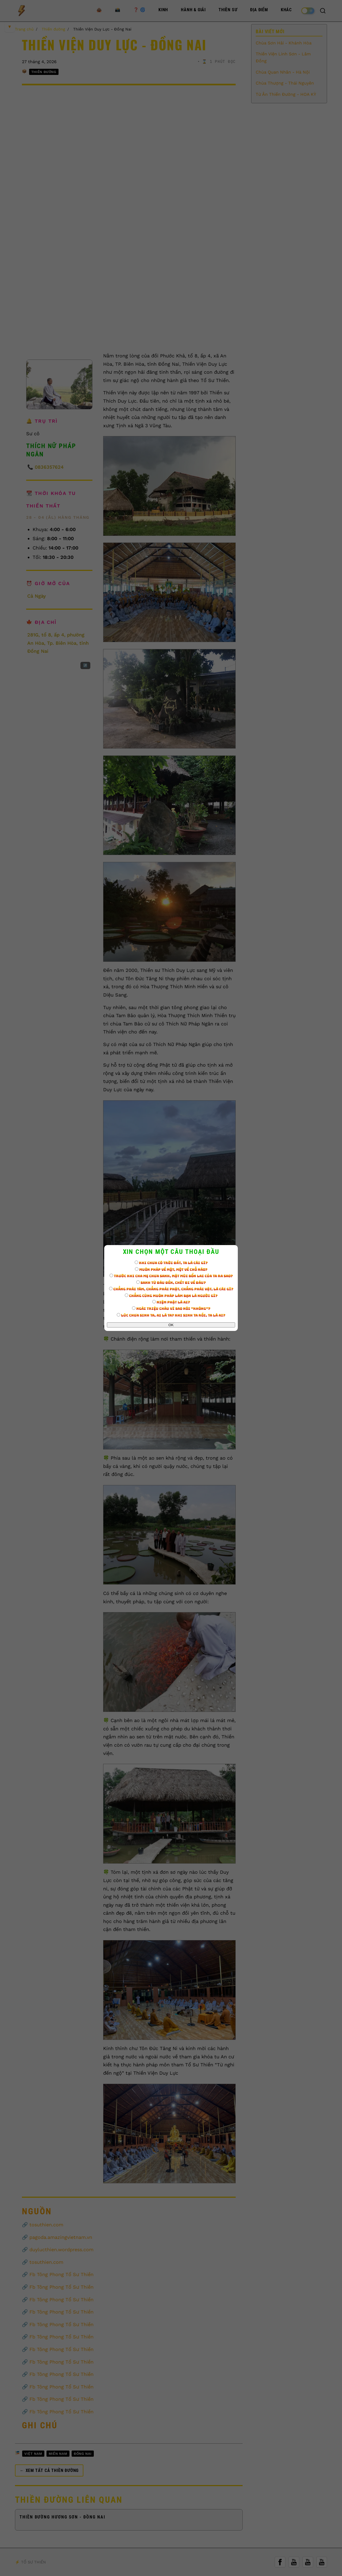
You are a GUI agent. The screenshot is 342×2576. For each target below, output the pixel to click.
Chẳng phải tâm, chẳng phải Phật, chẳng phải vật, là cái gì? (171, 1289)
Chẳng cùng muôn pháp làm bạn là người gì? (171, 1295)
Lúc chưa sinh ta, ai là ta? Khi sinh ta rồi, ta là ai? (171, 1315)
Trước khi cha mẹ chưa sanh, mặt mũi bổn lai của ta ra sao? (171, 1276)
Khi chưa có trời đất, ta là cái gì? (171, 1263)
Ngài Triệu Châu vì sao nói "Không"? (171, 1308)
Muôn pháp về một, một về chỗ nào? (171, 1269)
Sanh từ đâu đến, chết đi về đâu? (171, 1282)
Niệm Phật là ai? (171, 1302)
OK (170, 1325)
